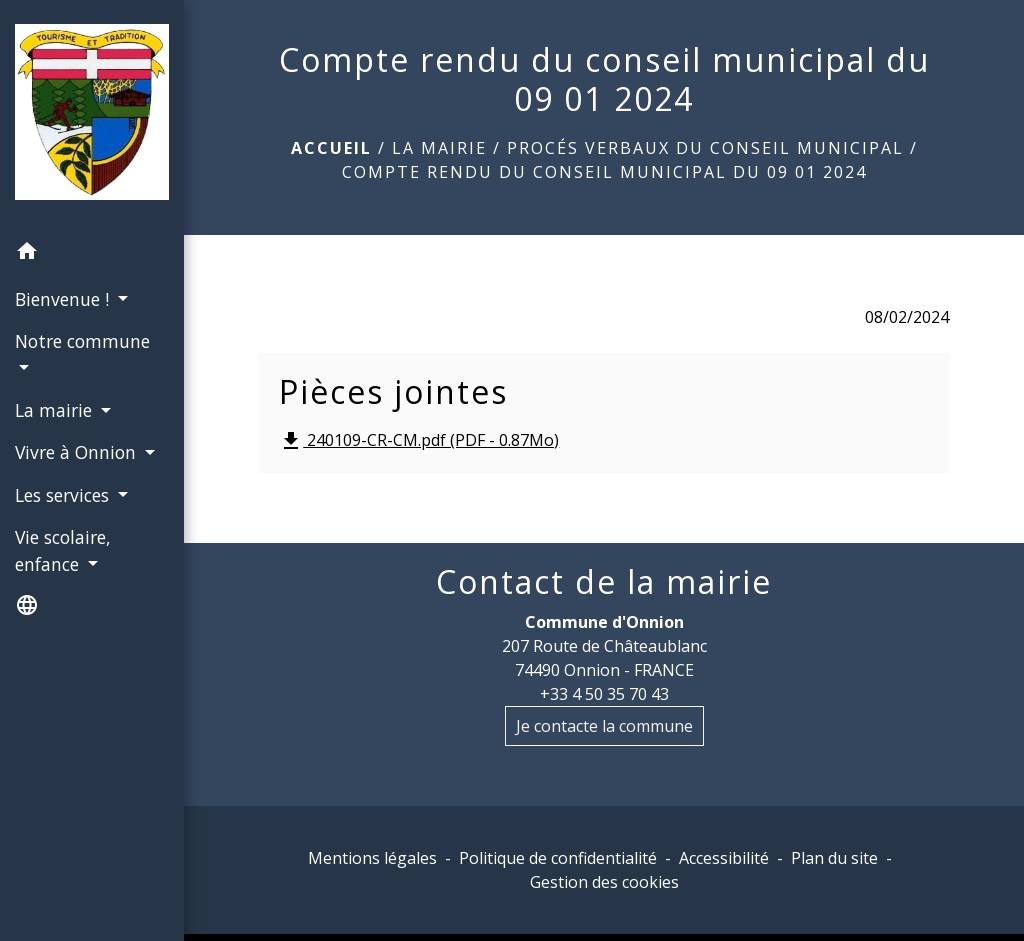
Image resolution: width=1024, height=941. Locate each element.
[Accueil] (92, 116)
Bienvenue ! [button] (64, 299)
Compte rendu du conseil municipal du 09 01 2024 (604, 172)
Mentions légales (372, 858)
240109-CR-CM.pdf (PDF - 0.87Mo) (419, 441)
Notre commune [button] (82, 341)
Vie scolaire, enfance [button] (63, 550)
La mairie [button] (56, 410)
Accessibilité (724, 858)
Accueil (331, 148)
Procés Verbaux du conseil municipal (705, 148)
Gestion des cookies (604, 882)
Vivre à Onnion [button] (78, 452)
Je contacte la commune (604, 726)
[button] (92, 254)
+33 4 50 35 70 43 (604, 694)
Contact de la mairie (604, 582)
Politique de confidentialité (558, 858)
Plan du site (834, 858)
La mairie (439, 148)
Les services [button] (64, 495)
